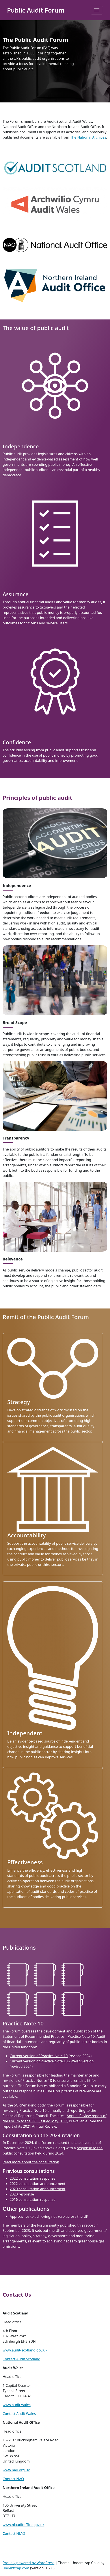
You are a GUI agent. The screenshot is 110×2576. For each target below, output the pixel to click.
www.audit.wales (17, 2404)
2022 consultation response (32, 2178)
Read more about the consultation (31, 2162)
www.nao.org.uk (16, 2470)
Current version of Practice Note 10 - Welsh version (52, 2061)
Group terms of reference (74, 2091)
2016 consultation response (32, 2199)
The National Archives (88, 137)
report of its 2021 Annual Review (29, 2126)
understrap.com (16, 2568)
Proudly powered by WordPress (28, 2562)
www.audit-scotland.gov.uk (25, 2350)
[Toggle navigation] (97, 10)
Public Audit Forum (35, 10)
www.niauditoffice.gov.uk (23, 2524)
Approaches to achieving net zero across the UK (49, 2216)
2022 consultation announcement (37, 2183)
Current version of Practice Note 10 (39, 2055)
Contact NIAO (14, 2533)
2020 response (22, 2194)
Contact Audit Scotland (21, 2359)
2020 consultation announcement (37, 2188)
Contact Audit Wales (19, 2413)
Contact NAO (13, 2478)
